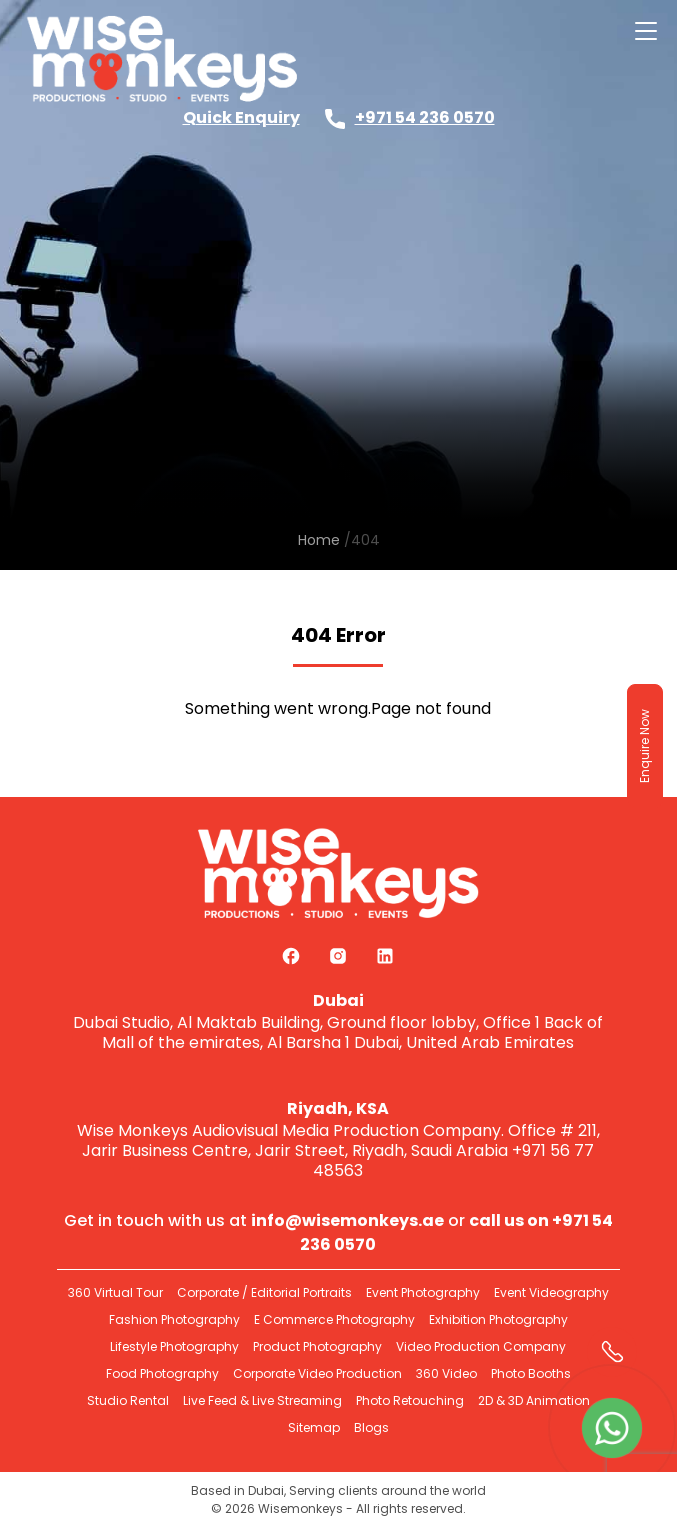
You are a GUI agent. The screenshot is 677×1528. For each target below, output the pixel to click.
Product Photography (317, 1346)
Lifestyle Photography (174, 1346)
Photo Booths (531, 1373)
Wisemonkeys (300, 1508)
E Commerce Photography (334, 1319)
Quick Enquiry (241, 117)
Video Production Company (481, 1346)
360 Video (446, 1373)
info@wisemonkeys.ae (347, 1220)
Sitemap (314, 1427)
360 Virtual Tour (115, 1292)
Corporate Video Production (317, 1373)
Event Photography (423, 1292)
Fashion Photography (174, 1319)
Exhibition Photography (498, 1319)
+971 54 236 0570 (425, 117)
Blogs (371, 1427)
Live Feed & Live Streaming (262, 1400)
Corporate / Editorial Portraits (264, 1292)
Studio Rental (128, 1400)
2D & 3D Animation (534, 1400)
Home (319, 540)
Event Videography (551, 1292)
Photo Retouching (410, 1400)
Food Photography (162, 1373)
